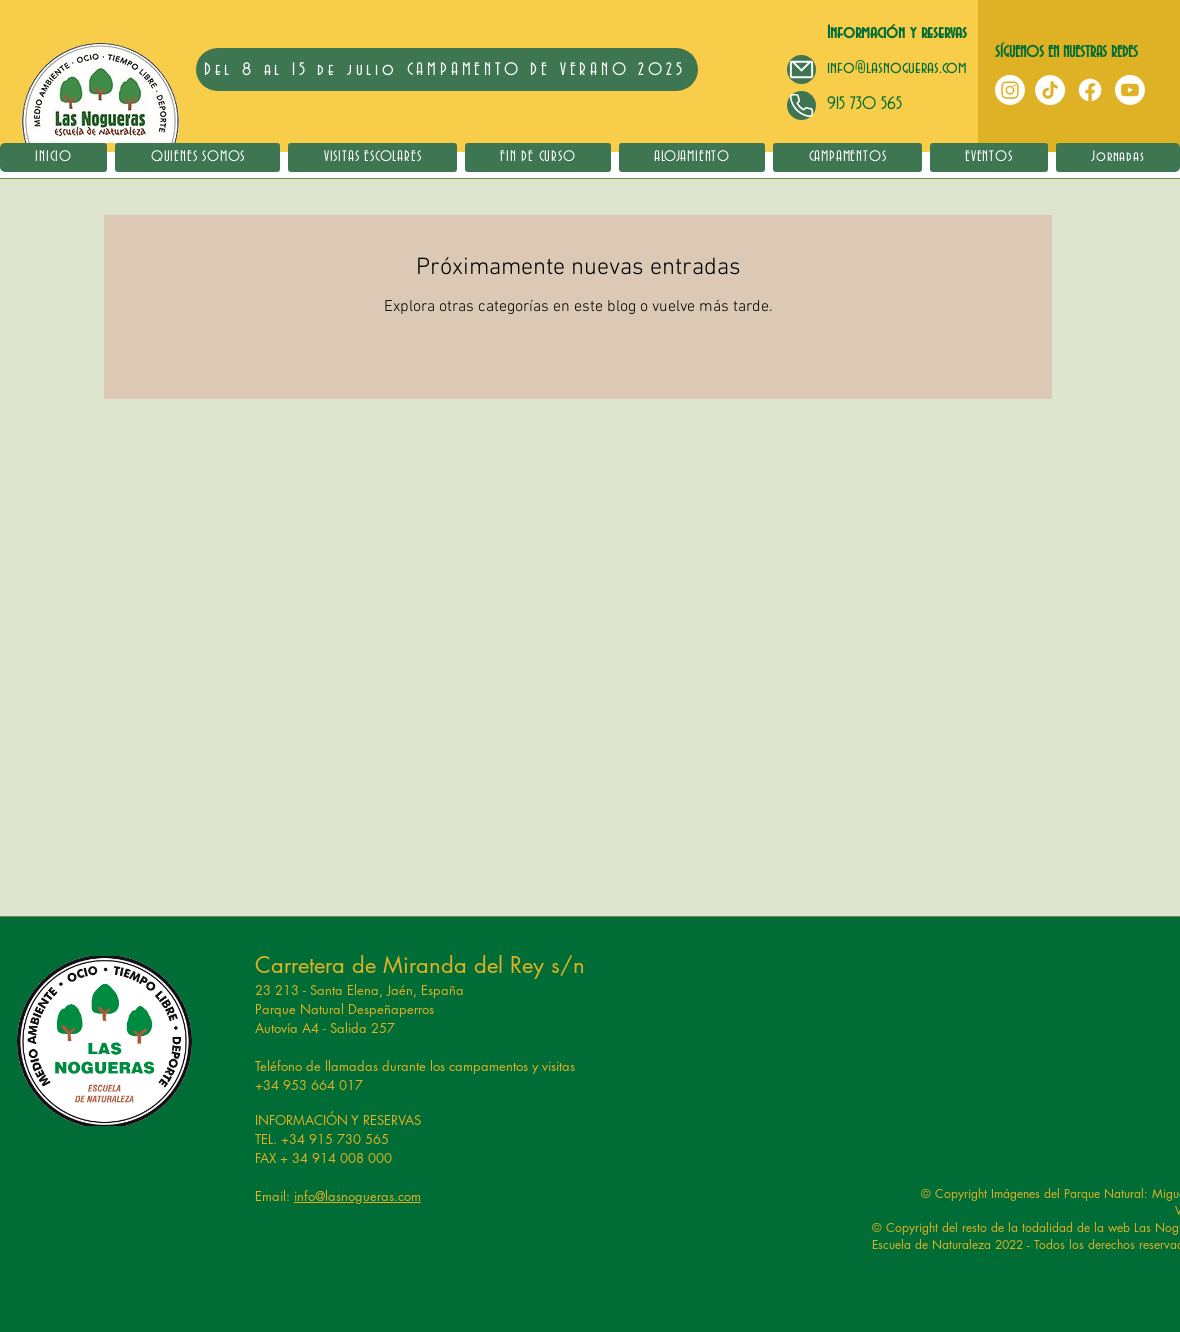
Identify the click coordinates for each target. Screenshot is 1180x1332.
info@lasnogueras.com (897, 67)
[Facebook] (1090, 90)
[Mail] (801, 69)
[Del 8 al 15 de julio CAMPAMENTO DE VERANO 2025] (447, 69)
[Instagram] (1010, 90)
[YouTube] (1130, 90)
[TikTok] (1050, 90)
